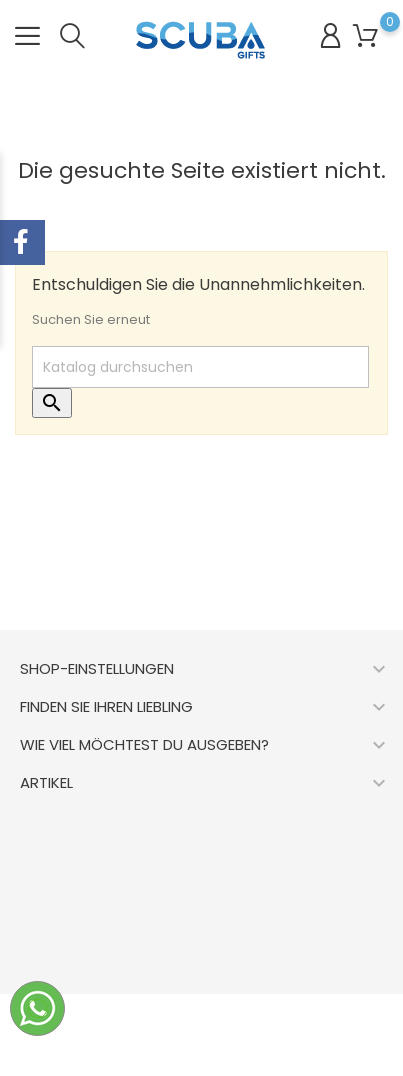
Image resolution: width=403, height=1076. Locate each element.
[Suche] (200, 367)
